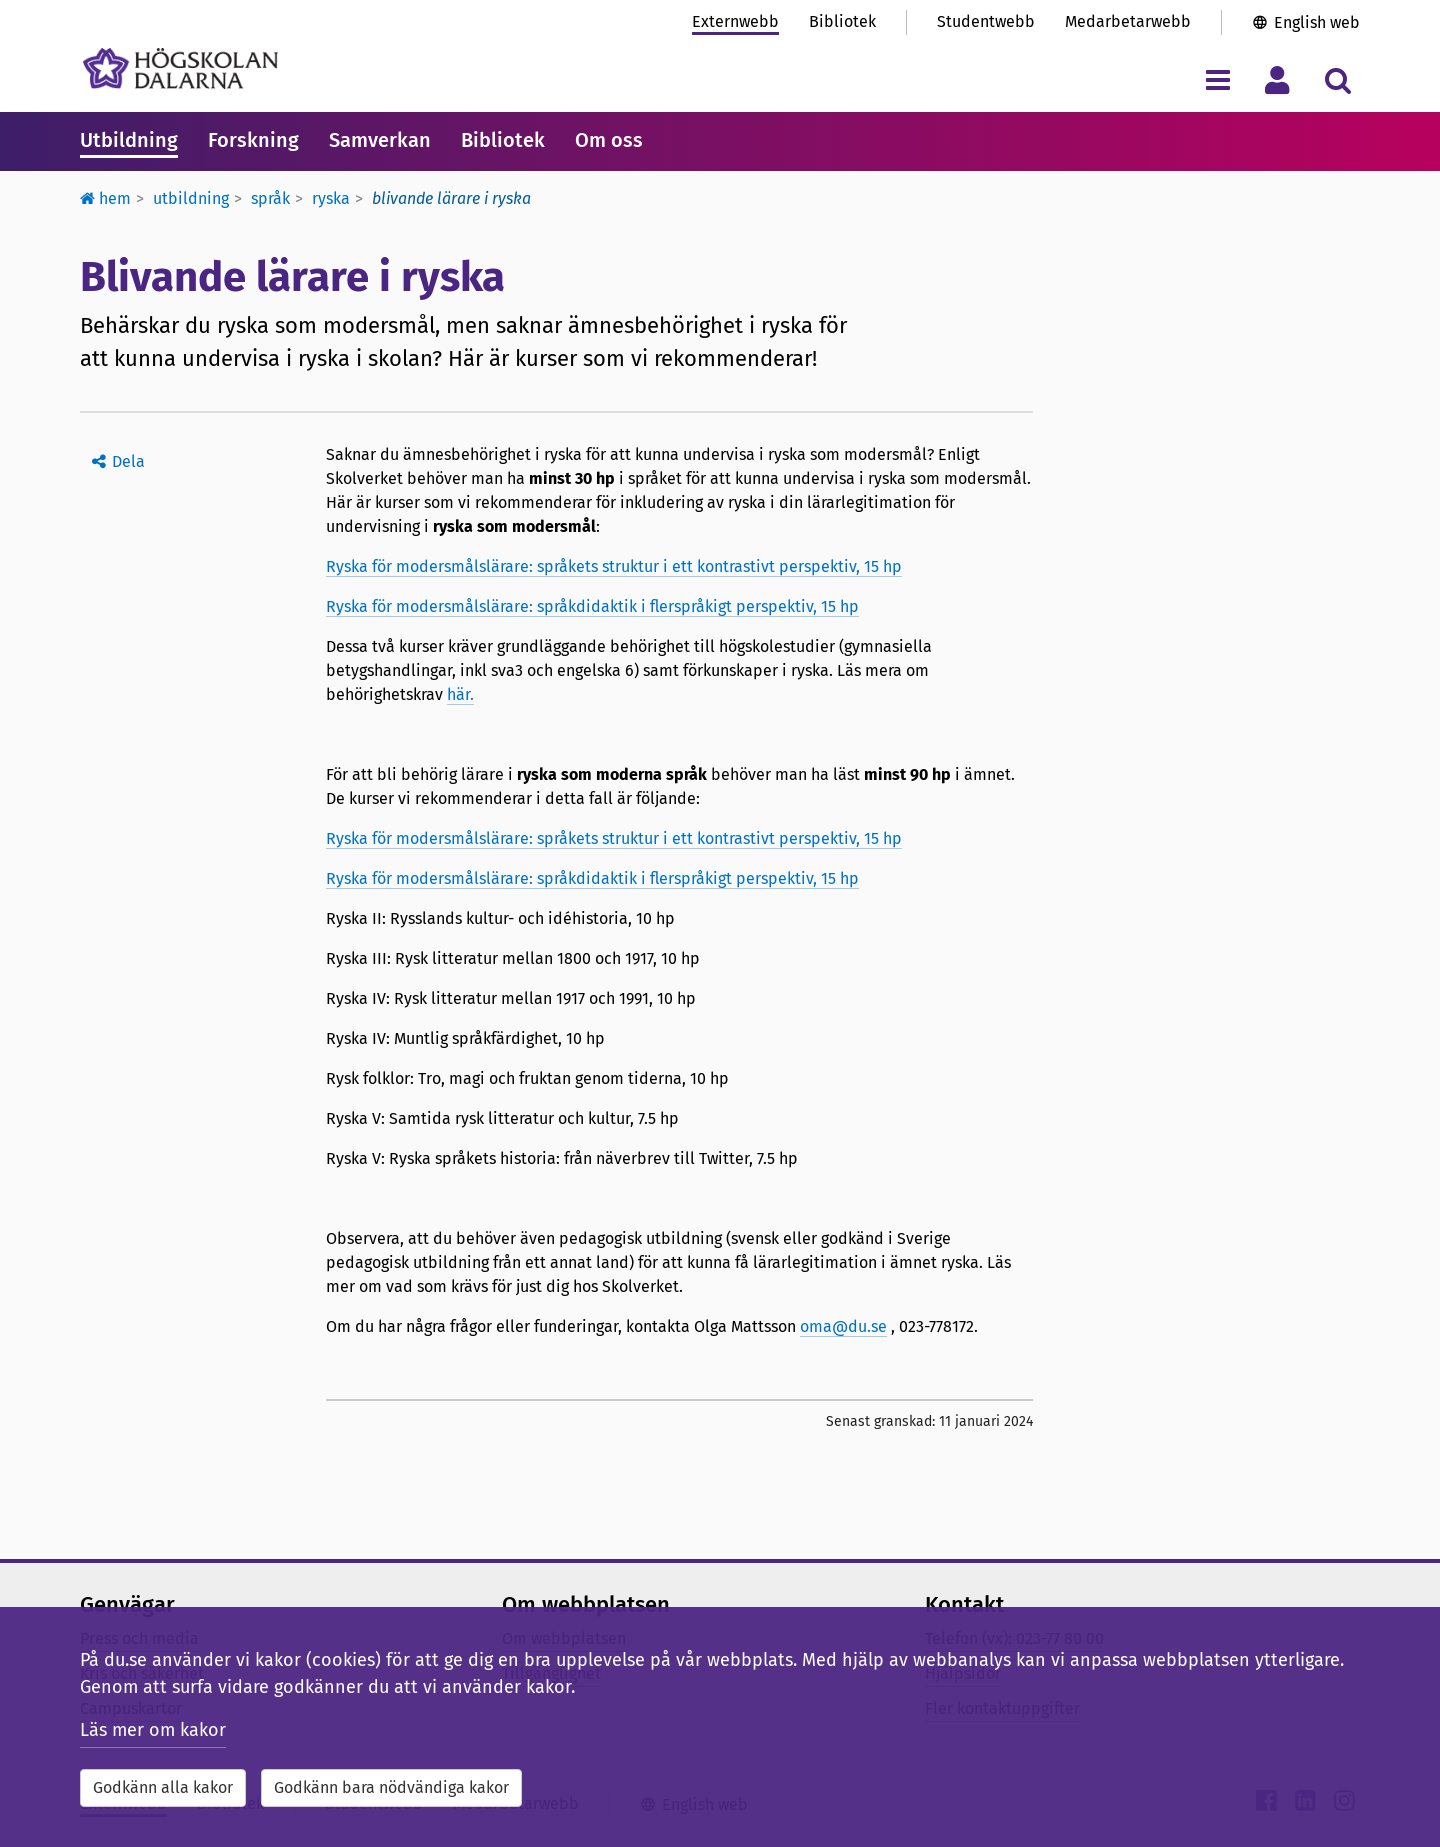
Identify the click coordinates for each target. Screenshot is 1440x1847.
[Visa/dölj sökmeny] (1337, 79)
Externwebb (735, 21)
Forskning (253, 140)
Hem (105, 198)
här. (460, 694)
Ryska (331, 198)
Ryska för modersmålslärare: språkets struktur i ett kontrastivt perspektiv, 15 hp (614, 566)
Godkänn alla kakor (163, 1787)
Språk (270, 198)
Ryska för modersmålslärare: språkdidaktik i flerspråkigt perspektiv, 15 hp (592, 606)
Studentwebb (986, 21)
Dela (128, 461)
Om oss (609, 140)
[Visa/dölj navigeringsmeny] (1217, 79)
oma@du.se (843, 1326)
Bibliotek (842, 21)
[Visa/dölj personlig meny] (1277, 79)
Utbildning (129, 140)
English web (1317, 22)
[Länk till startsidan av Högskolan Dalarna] (180, 68)
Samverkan (380, 140)
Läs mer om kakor (153, 1730)
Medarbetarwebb (1128, 21)
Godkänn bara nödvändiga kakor (391, 1787)
